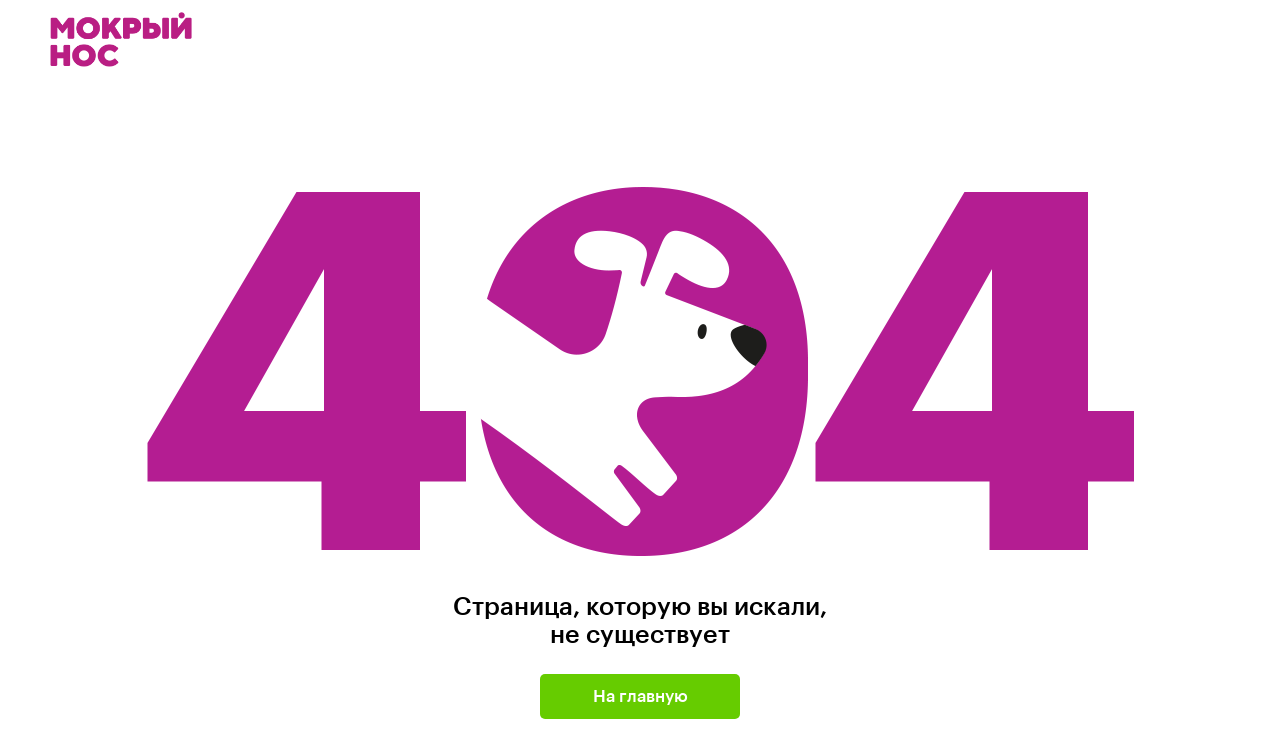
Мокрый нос (123, 39)
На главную (640, 696)
